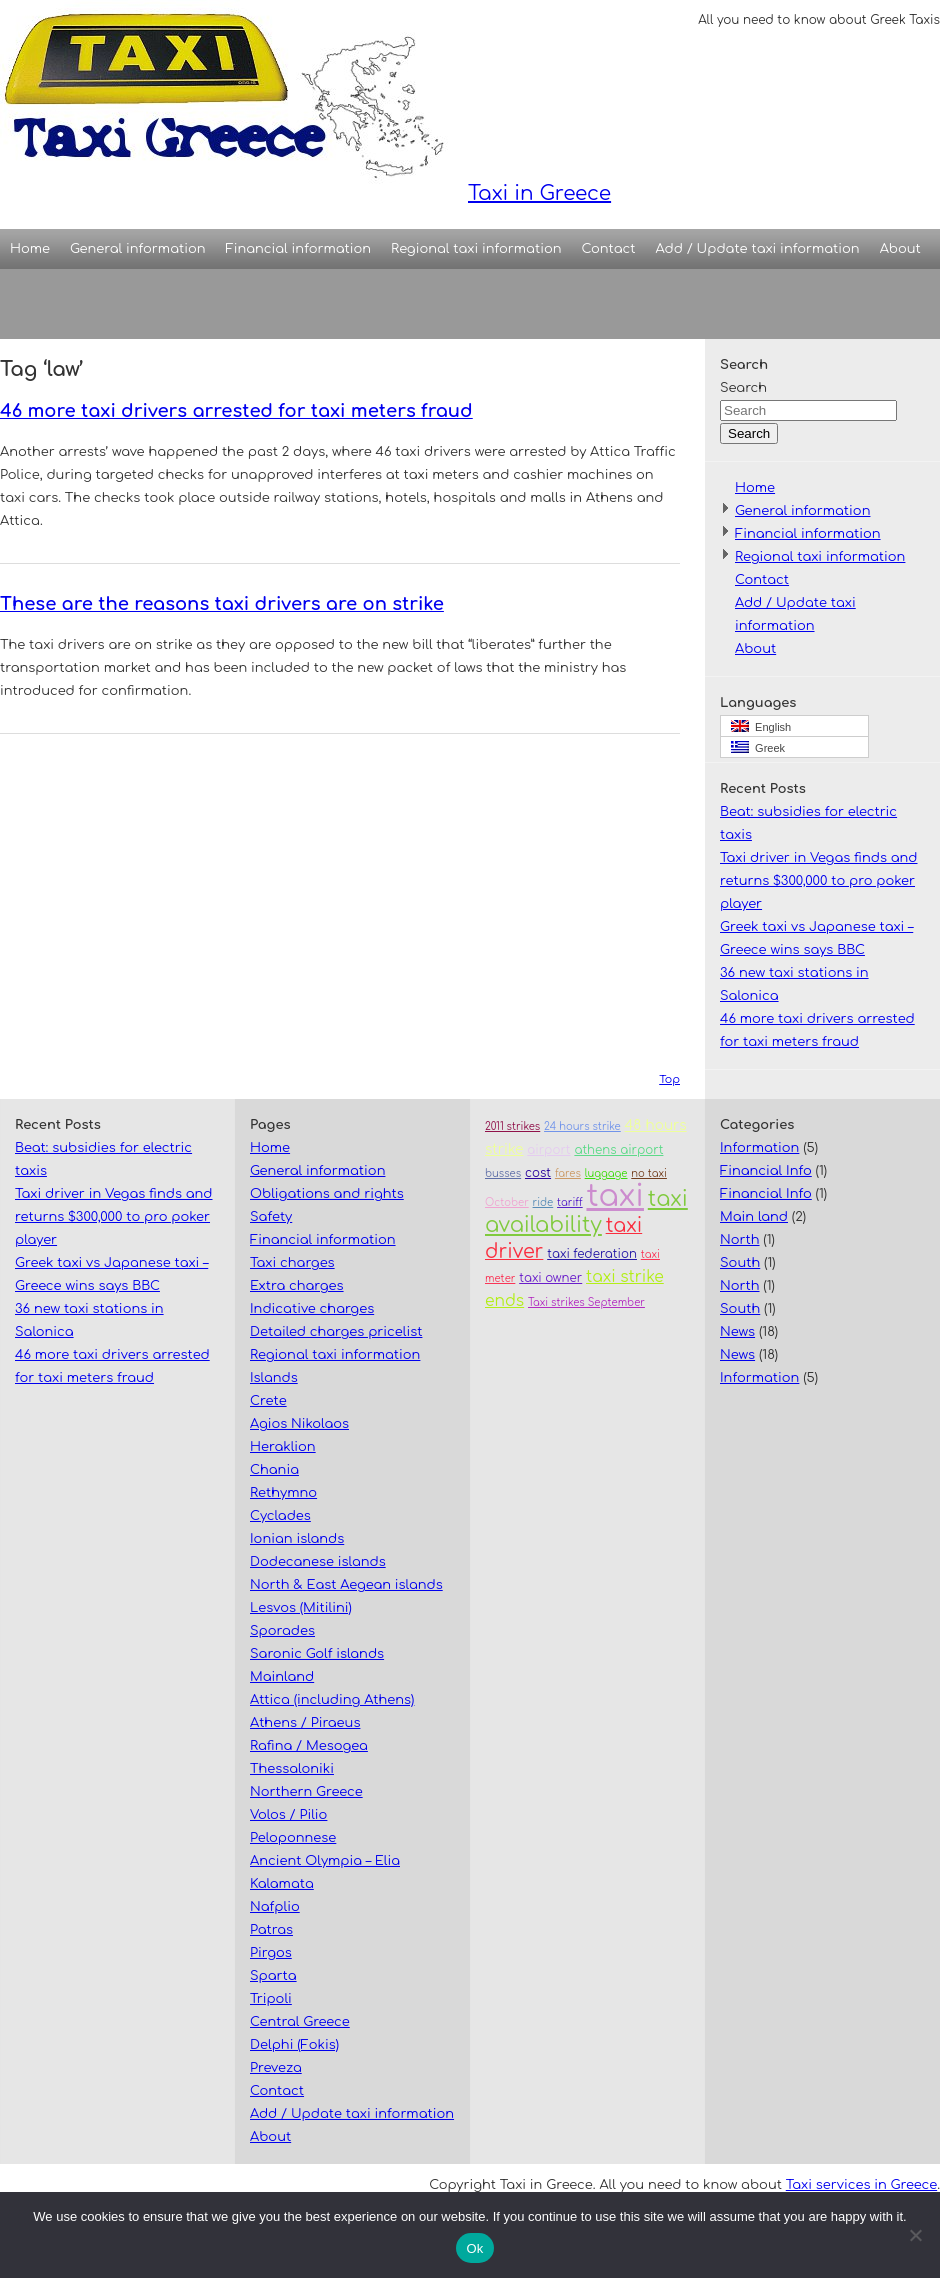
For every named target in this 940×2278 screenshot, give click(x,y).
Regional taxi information (476, 249)
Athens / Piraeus (305, 1723)
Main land (754, 1217)
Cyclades (280, 1516)
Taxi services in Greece (861, 2185)
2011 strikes (512, 1126)
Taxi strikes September (586, 1302)
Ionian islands (297, 1539)
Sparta (273, 1976)
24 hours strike (582, 1126)
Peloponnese (293, 1838)
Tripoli (271, 1999)
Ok (474, 2248)
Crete (268, 1401)
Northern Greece (306, 1792)
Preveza (276, 2068)
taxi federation (592, 1254)
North (740, 1240)
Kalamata (282, 1884)
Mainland (282, 1677)
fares (568, 1173)
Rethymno (283, 1493)
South (740, 1263)
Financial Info (766, 1171)
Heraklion (283, 1447)
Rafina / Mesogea (309, 1746)
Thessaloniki (292, 1769)
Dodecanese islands (318, 1562)
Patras (271, 1930)
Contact (609, 249)
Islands (274, 1378)
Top (669, 1079)
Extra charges (297, 1286)
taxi (614, 1196)
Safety (271, 1217)
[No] (915, 2235)
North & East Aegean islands (346, 1585)
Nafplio (275, 1907)
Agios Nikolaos (299, 1424)
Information (759, 1148)
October (507, 1202)
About (900, 249)
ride (543, 1202)
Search (743, 388)
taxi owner (550, 1278)
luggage (606, 1173)
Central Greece (300, 2022)
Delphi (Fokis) (294, 2045)
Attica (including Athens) (332, 1700)
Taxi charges (292, 1263)
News (737, 1332)
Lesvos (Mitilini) (301, 1608)
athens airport (618, 1150)
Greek (758, 747)
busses (503, 1173)
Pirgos (271, 1953)
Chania (274, 1470)
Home (30, 249)
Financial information (299, 249)
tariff (570, 1202)
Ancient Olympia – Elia (325, 1861)
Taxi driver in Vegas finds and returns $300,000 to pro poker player (819, 881)
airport (548, 1150)
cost (538, 1173)
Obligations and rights (327, 1194)
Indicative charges (312, 1309)
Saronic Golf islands (317, 1654)
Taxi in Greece (305, 102)
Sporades (282, 1631)
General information (137, 249)
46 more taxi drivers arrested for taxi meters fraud (236, 411)
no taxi (649, 1173)
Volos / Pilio (288, 1815)
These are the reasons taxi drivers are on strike (222, 604)
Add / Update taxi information (758, 249)
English (761, 726)
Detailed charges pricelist (336, 1332)
